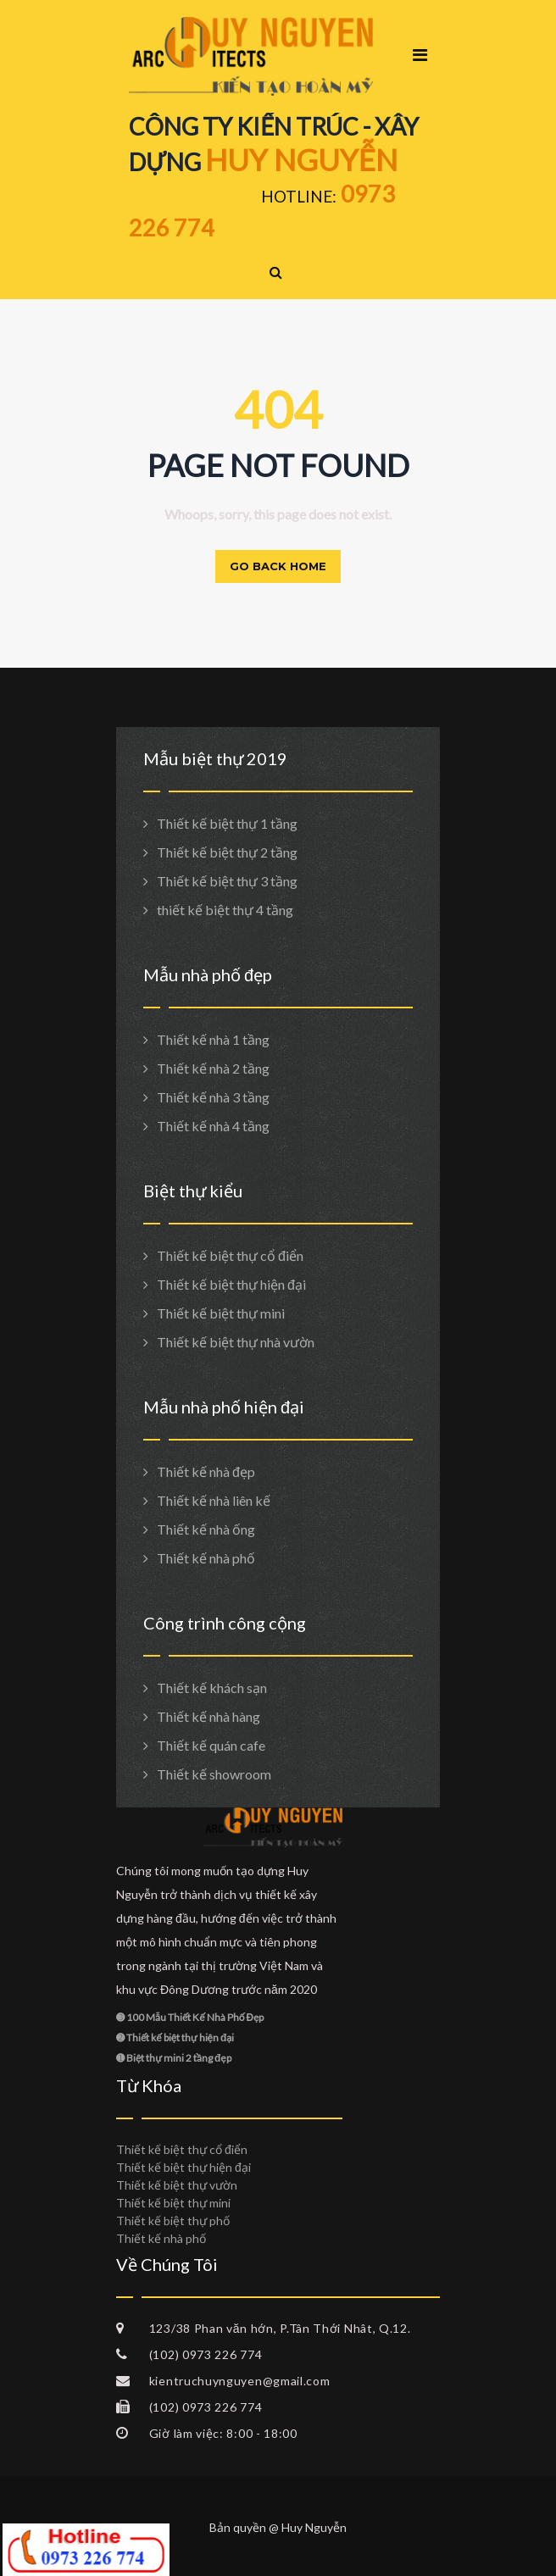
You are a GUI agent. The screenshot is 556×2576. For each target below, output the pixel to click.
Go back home (278, 566)
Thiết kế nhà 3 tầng (213, 1097)
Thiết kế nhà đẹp (206, 1471)
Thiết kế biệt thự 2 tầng (227, 852)
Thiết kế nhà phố (206, 1558)
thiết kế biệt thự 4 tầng (225, 910)
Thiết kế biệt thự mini (221, 1313)
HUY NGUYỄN (301, 159)
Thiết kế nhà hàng (208, 1716)
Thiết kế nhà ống (206, 1529)
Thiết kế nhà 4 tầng (213, 1126)
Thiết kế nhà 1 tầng (213, 1039)
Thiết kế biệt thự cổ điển (230, 1255)
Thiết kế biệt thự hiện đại (231, 1284)
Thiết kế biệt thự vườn (176, 2185)
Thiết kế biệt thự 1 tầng (227, 823)
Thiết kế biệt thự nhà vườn (235, 1342)
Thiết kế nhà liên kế (213, 1500)
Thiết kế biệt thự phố (173, 2220)
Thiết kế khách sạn (212, 1687)
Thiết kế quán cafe (211, 1745)
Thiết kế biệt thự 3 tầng (227, 881)
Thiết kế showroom (214, 1774)
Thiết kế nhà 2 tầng (213, 1068)
